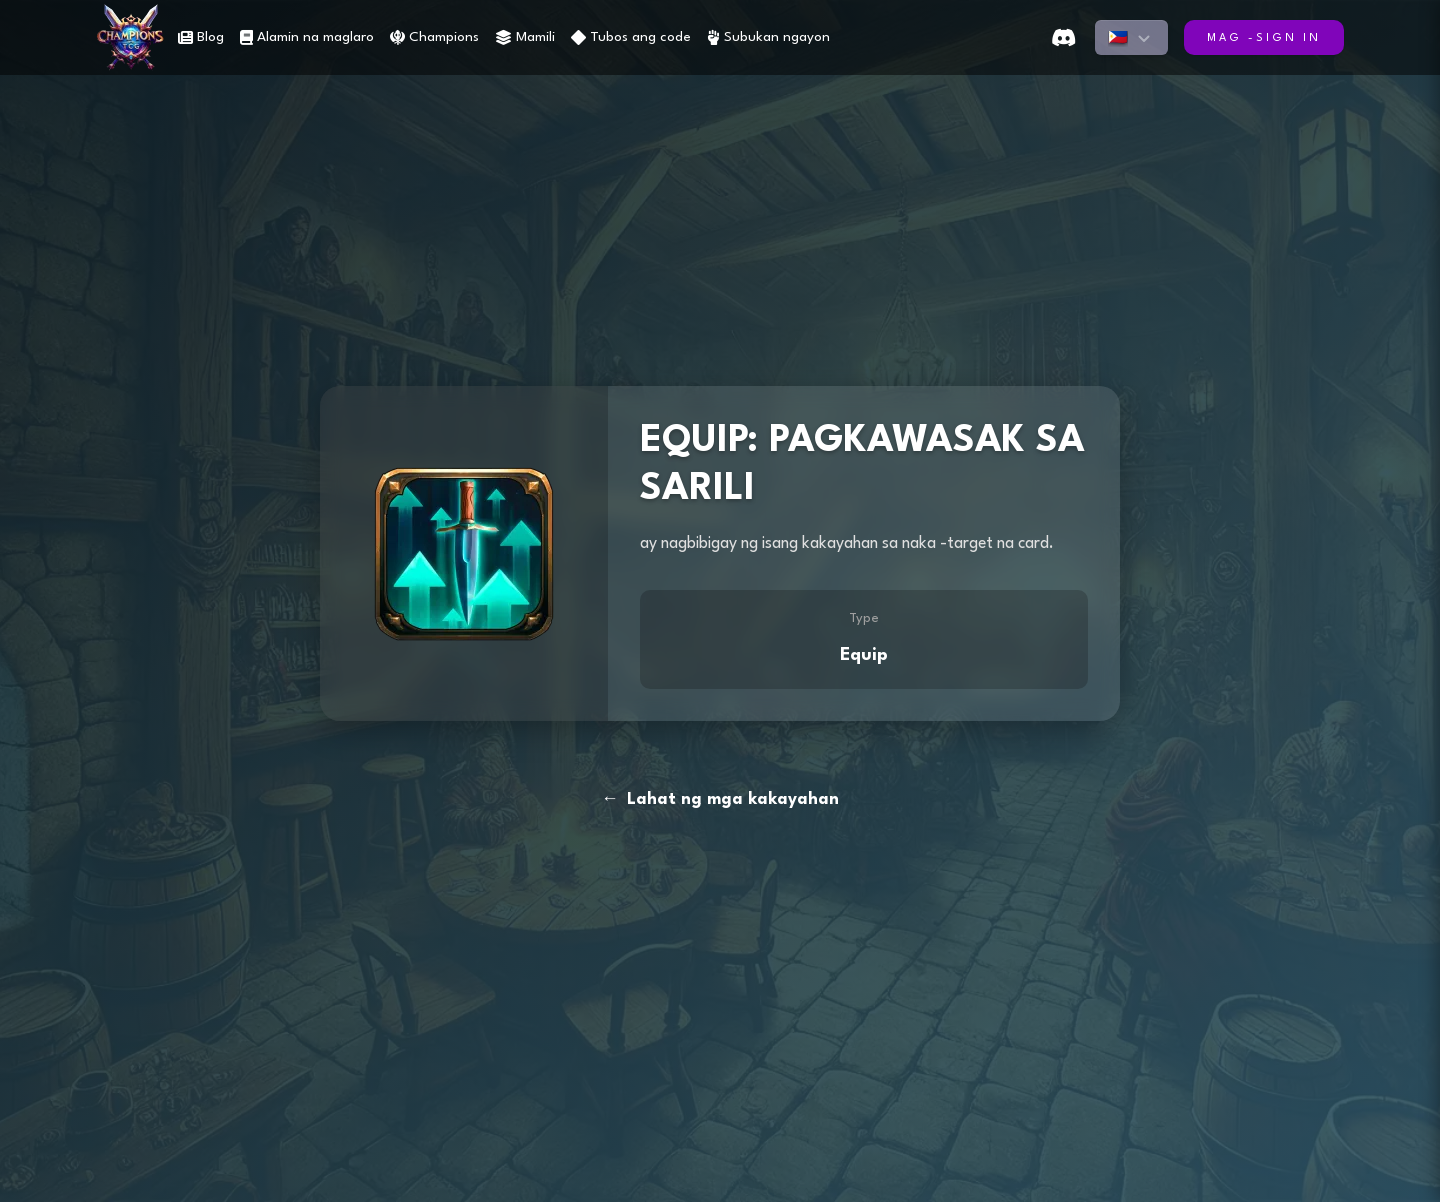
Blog (201, 37)
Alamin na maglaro (307, 37)
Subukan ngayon (768, 37)
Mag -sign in (1264, 38)
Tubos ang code (631, 37)
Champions (434, 37)
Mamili (525, 37)
